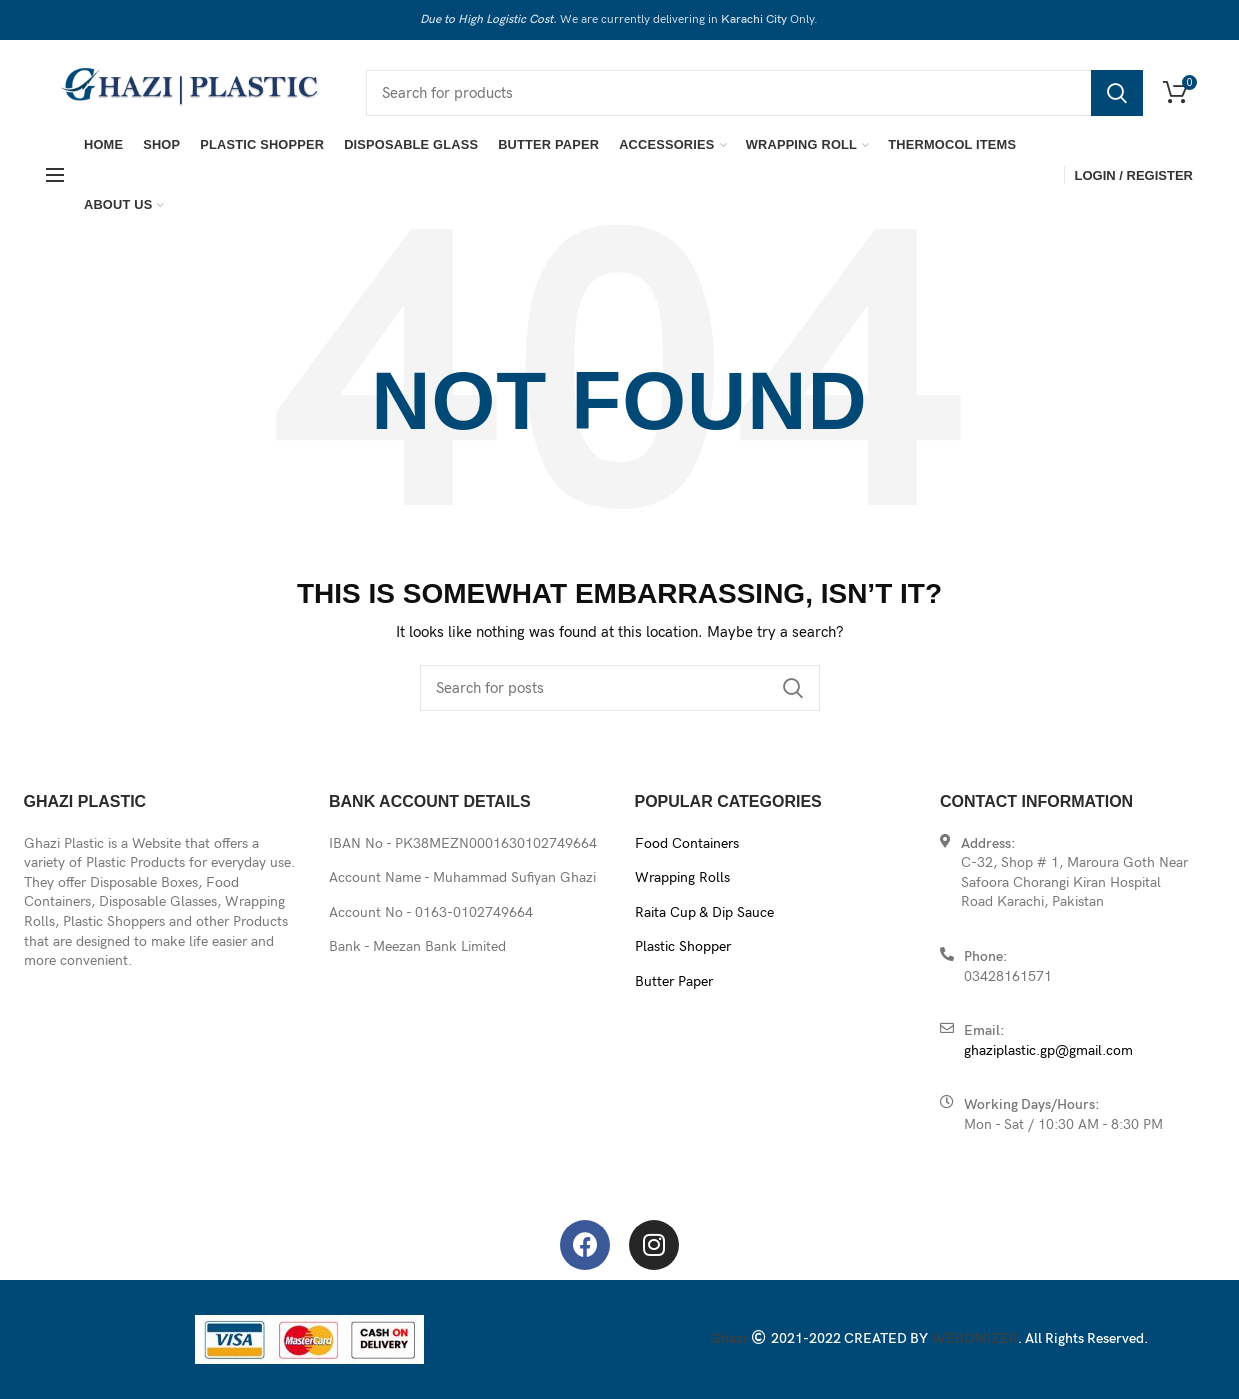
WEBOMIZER (975, 1338)
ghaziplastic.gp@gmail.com (1048, 1050)
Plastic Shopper (683, 946)
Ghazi (728, 1338)
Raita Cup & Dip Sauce (704, 912)
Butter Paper (674, 981)
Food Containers (687, 843)
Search (1117, 93)
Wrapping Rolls (682, 877)
